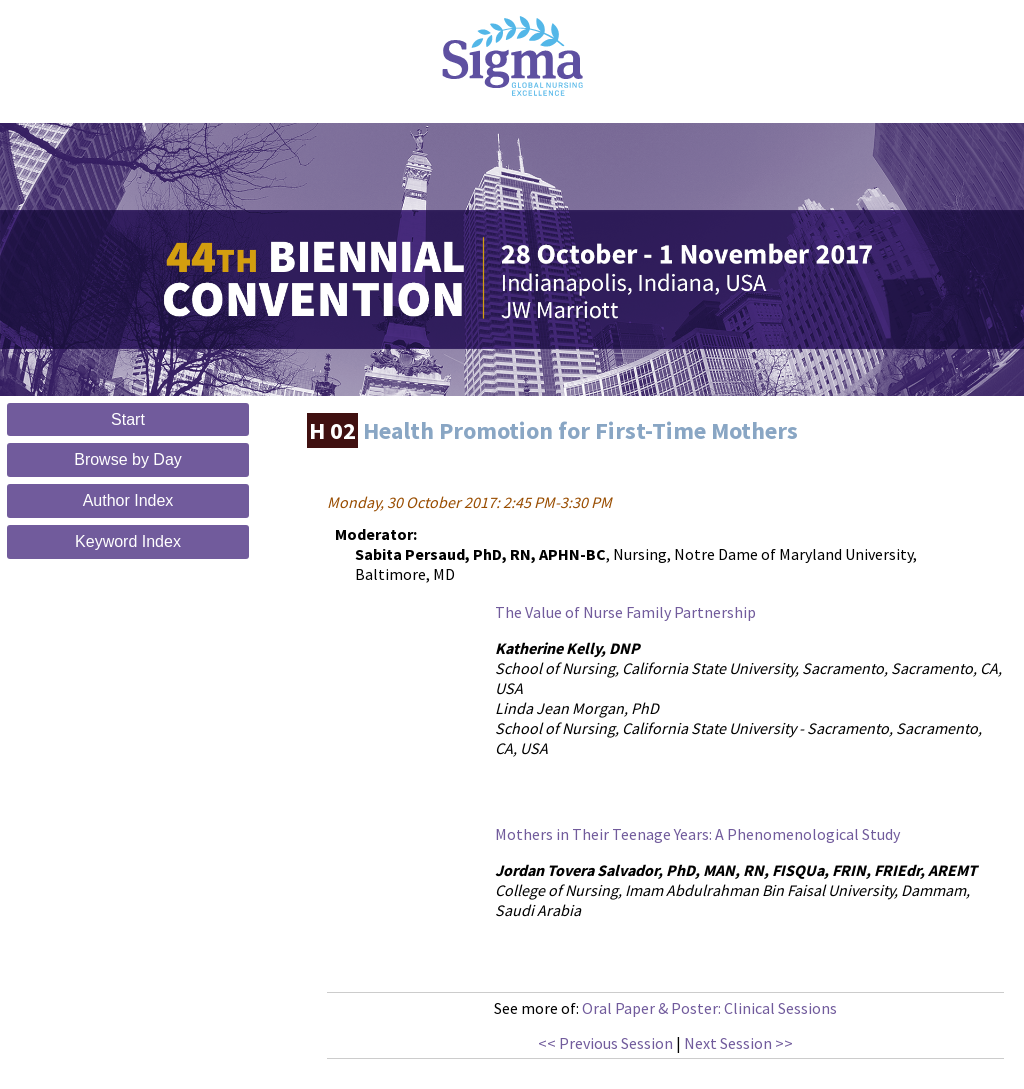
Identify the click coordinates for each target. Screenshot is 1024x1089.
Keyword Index (128, 541)
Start (128, 419)
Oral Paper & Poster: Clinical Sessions (709, 1008)
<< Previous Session (605, 1043)
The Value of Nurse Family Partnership (625, 612)
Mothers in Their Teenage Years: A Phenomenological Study (697, 834)
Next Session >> (738, 1043)
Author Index (128, 500)
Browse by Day (128, 459)
